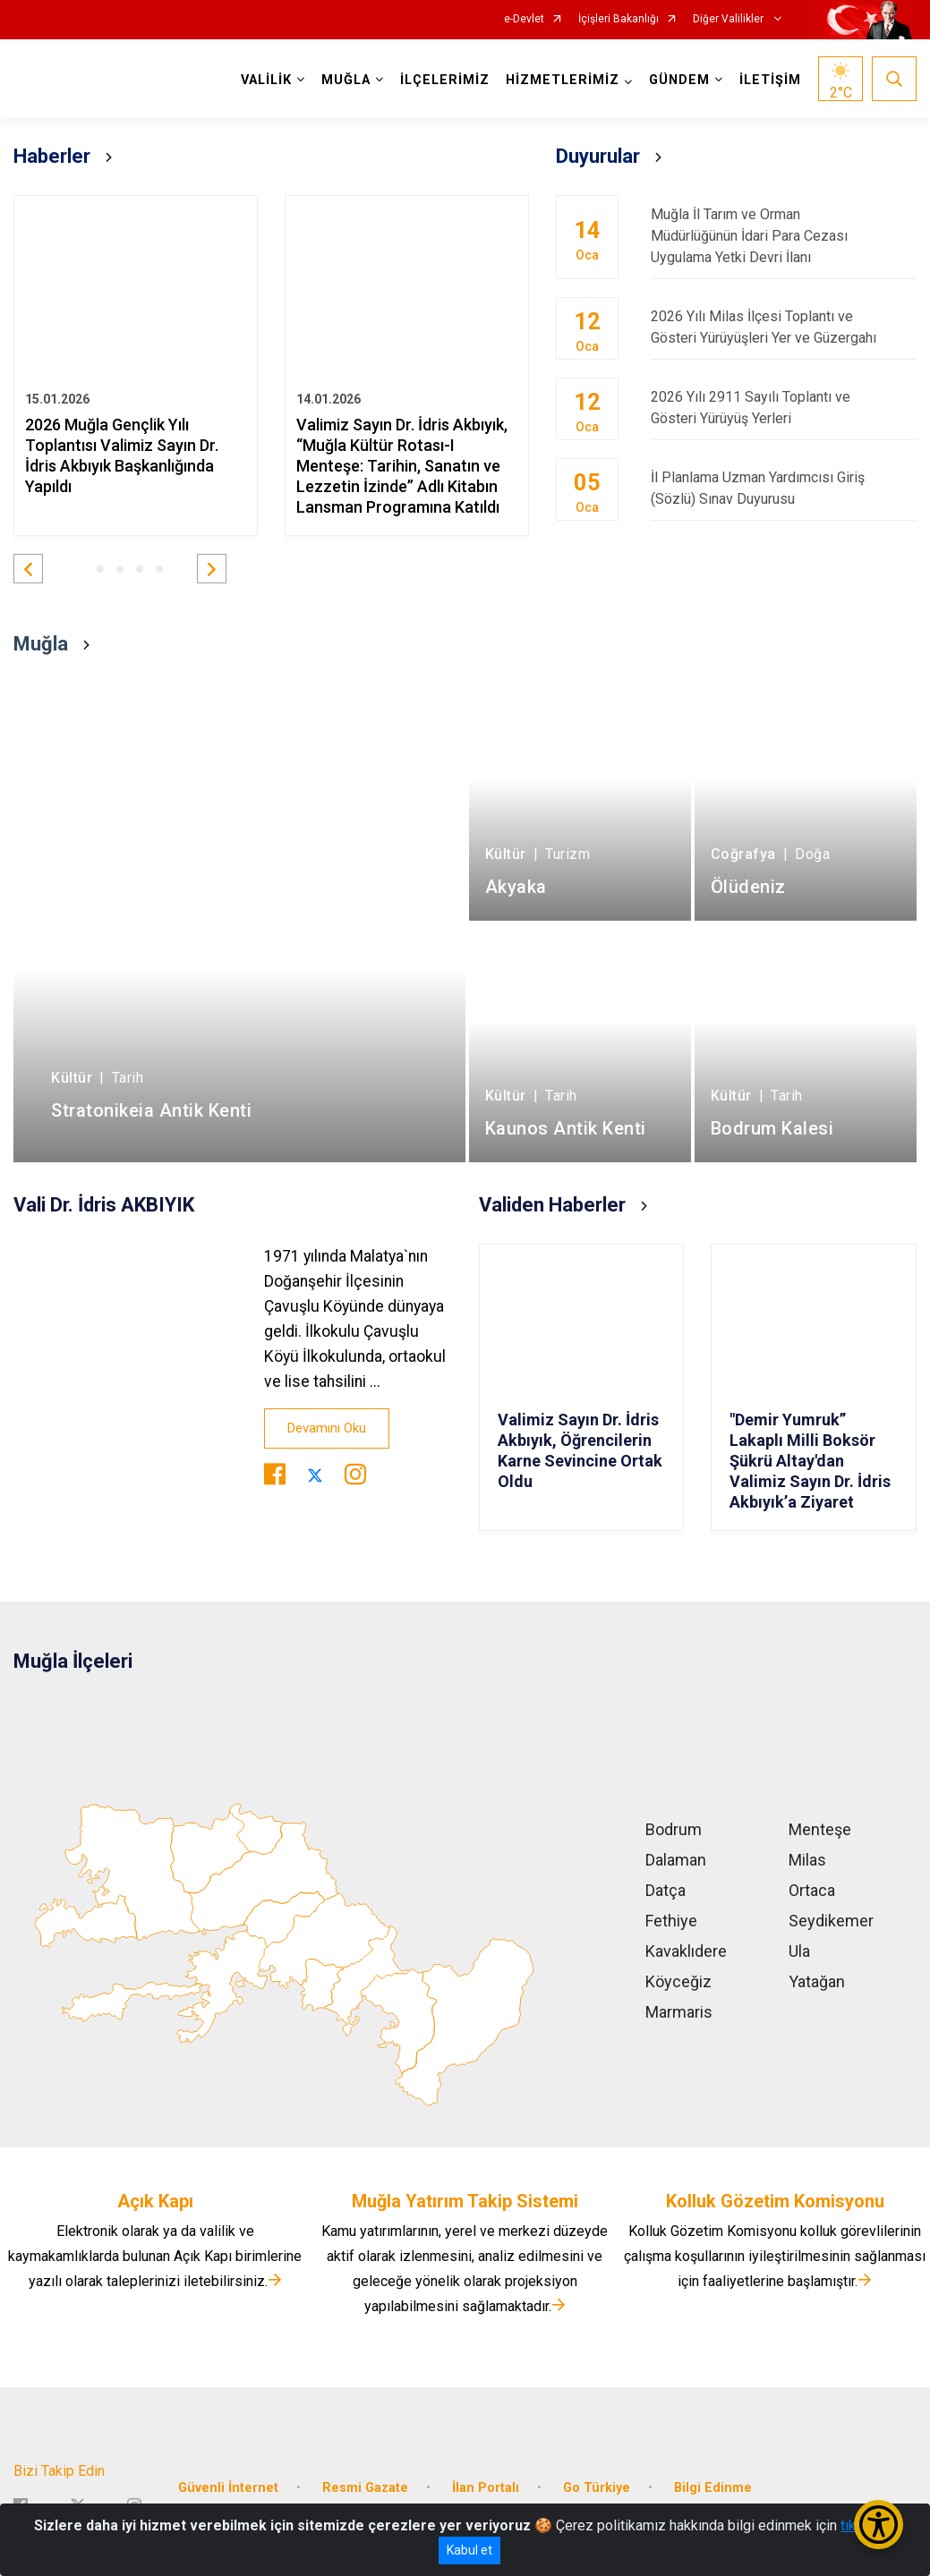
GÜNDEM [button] (679, 80)
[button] (28, 568)
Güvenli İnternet (228, 2487)
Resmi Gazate (365, 2487)
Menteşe (820, 1829)
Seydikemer (831, 1920)
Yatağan (817, 1981)
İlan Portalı (485, 2487)
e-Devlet (524, 19)
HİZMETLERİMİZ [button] (562, 80)
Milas (807, 1859)
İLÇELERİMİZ (445, 80)
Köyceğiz (678, 1981)
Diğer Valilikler (729, 19)
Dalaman (675, 1859)
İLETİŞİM (770, 80)
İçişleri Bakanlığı (618, 19)
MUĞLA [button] (346, 80)
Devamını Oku (326, 1428)
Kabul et (469, 2550)
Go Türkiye (596, 2487)
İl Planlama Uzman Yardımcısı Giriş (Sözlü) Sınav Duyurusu (784, 488)
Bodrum (673, 1829)
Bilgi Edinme (713, 2487)
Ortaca (812, 1890)
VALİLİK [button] (266, 80)
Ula (799, 1951)
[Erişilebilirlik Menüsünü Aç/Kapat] (878, 2524)
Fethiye (671, 1920)
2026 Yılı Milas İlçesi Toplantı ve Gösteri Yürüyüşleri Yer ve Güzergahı (784, 327)
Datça (665, 1890)
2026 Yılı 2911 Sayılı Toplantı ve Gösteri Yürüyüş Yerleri (784, 407)
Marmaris (678, 2011)
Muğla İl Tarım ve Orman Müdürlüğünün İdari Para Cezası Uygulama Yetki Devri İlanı (784, 236)
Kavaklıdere (686, 1951)
